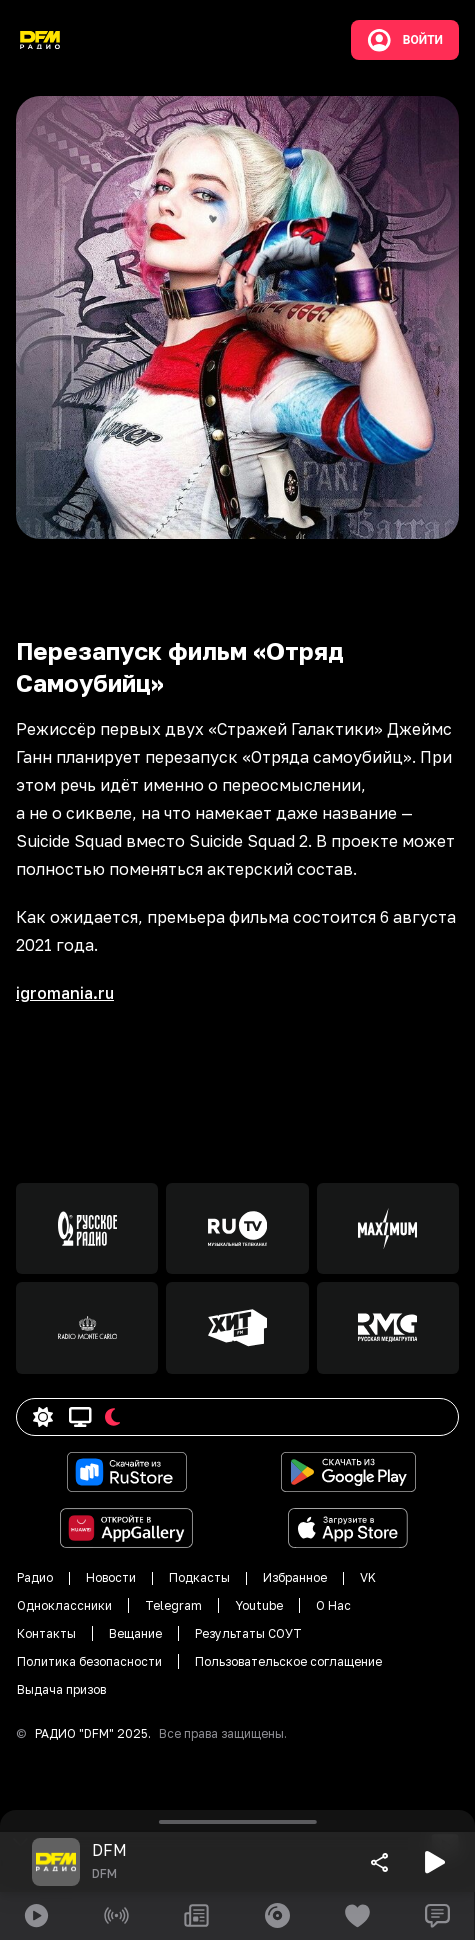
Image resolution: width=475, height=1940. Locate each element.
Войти (405, 40)
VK (368, 1577)
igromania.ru (65, 993)
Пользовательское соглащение (288, 1661)
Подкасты (199, 1577)
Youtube (259, 1605)
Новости (111, 1577)
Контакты (46, 1633)
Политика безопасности (89, 1661)
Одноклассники (64, 1605)
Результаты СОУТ (248, 1633)
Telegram (173, 1605)
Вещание (135, 1633)
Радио (35, 1577)
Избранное (295, 1577)
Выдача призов (61, 1689)
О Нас (333, 1605)
